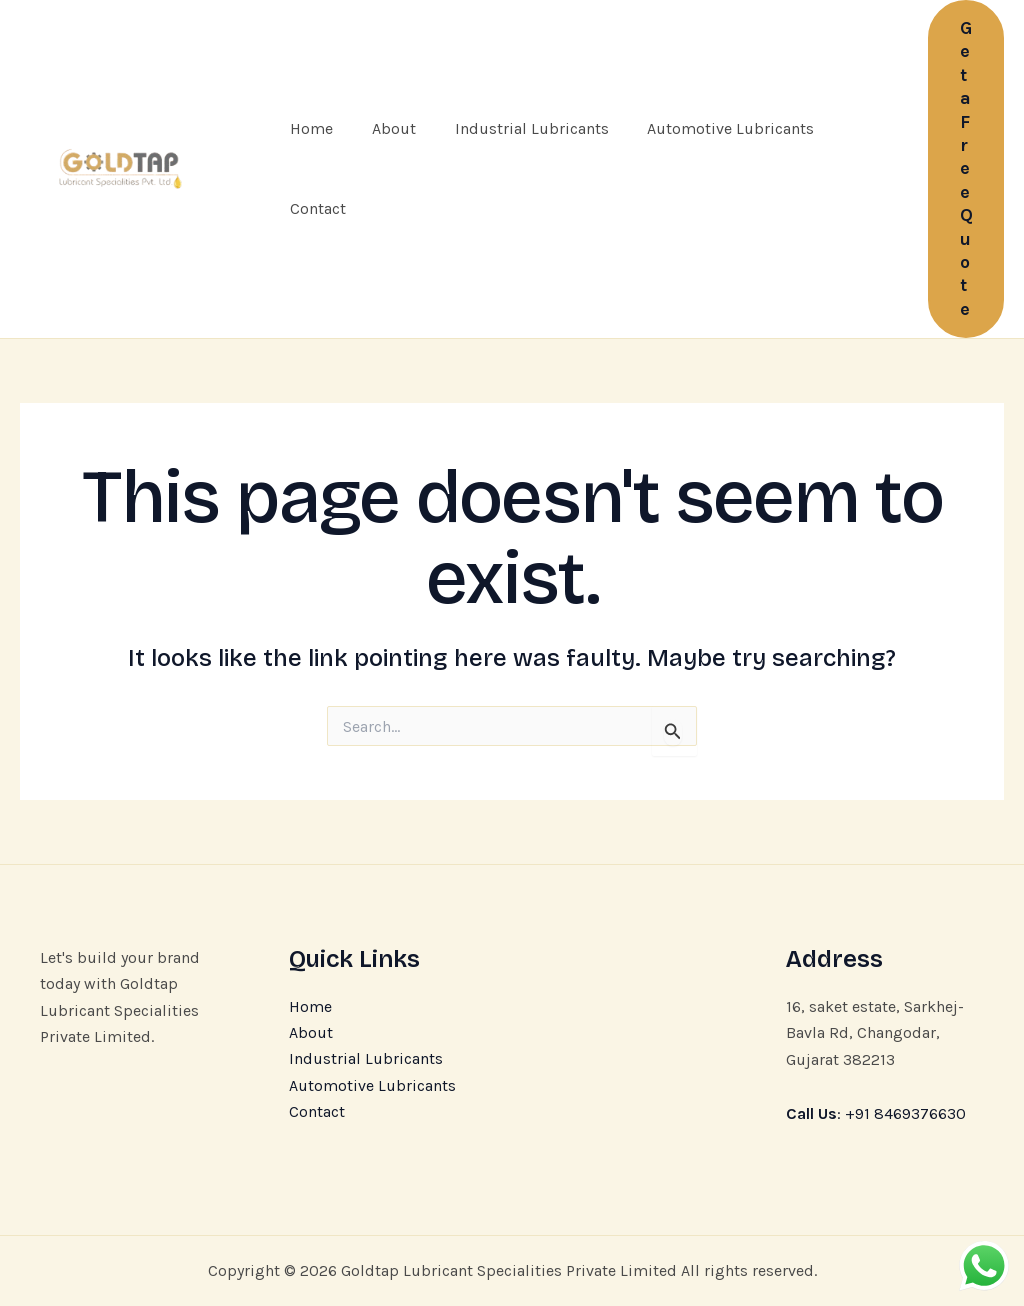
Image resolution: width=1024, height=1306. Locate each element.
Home (308, 128)
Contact (315, 208)
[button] (966, 169)
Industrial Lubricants (515, 128)
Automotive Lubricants (707, 128)
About (384, 128)
